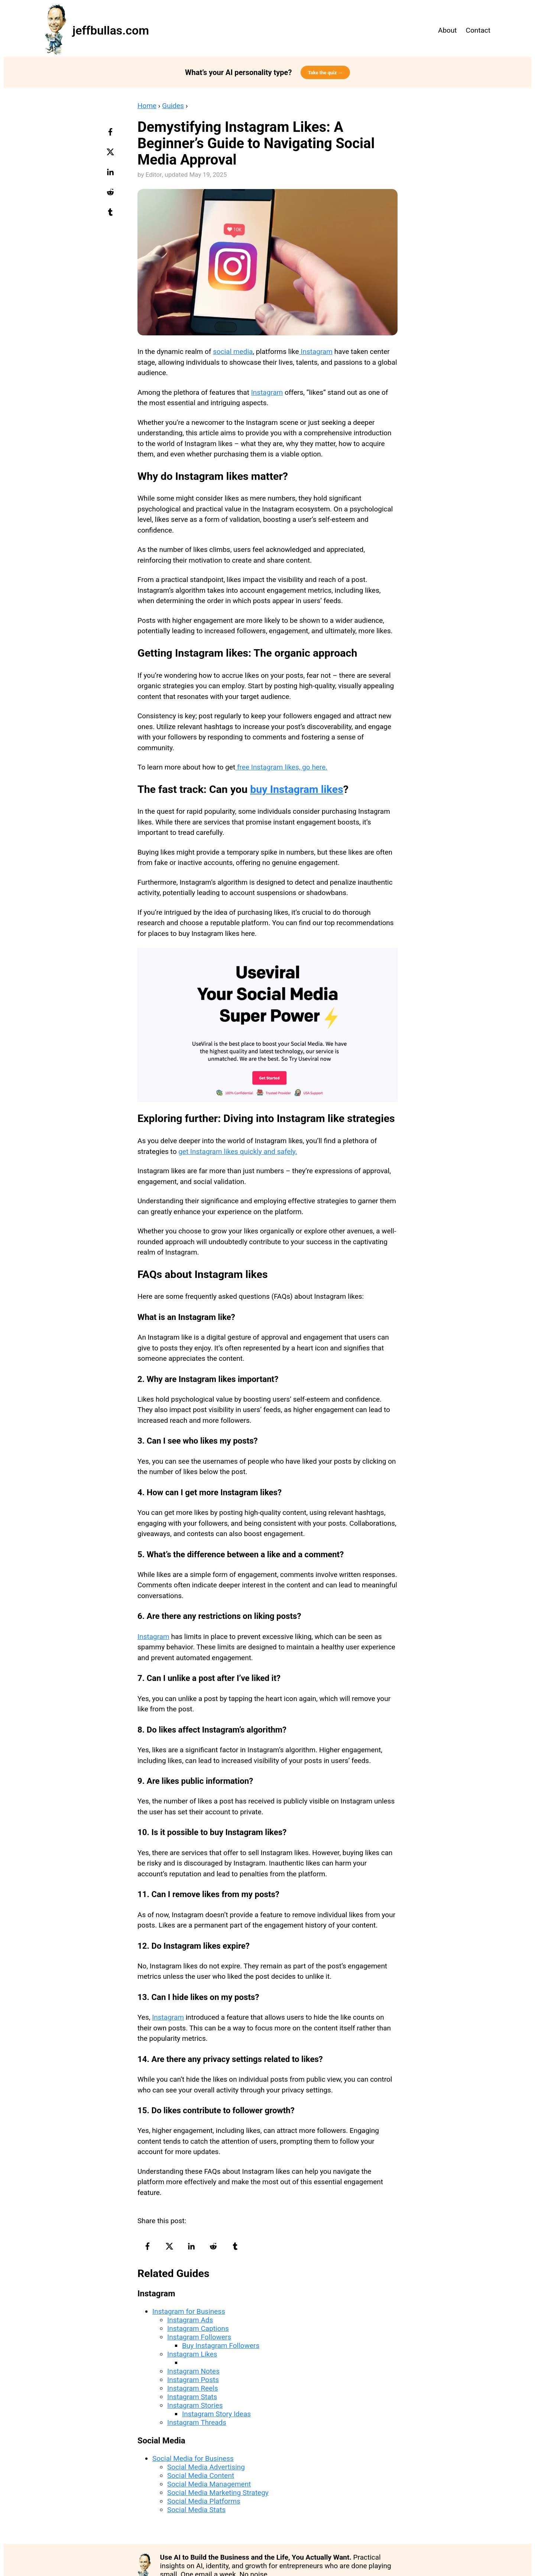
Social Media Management (209, 2484)
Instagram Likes (192, 2354)
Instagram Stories (195, 2405)
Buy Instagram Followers (220, 2345)
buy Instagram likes (296, 789)
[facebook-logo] (111, 134)
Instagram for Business (188, 2311)
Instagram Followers (199, 2337)
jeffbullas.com (110, 30)
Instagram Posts (193, 2379)
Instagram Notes (193, 2371)
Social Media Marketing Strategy (218, 2492)
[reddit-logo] (111, 194)
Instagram (316, 351)
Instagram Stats (192, 2397)
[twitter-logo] (111, 154)
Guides (173, 105)
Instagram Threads (196, 2422)
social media (233, 351)
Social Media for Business (193, 2458)
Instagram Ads (190, 2320)
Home (146, 105)
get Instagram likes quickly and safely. (237, 1151)
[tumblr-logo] (111, 214)
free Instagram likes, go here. (281, 767)
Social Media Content (200, 2475)
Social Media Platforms (203, 2501)
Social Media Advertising (206, 2467)
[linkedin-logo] (111, 174)
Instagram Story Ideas (216, 2414)
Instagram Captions (198, 2328)
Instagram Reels (192, 2388)
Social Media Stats (196, 2509)
